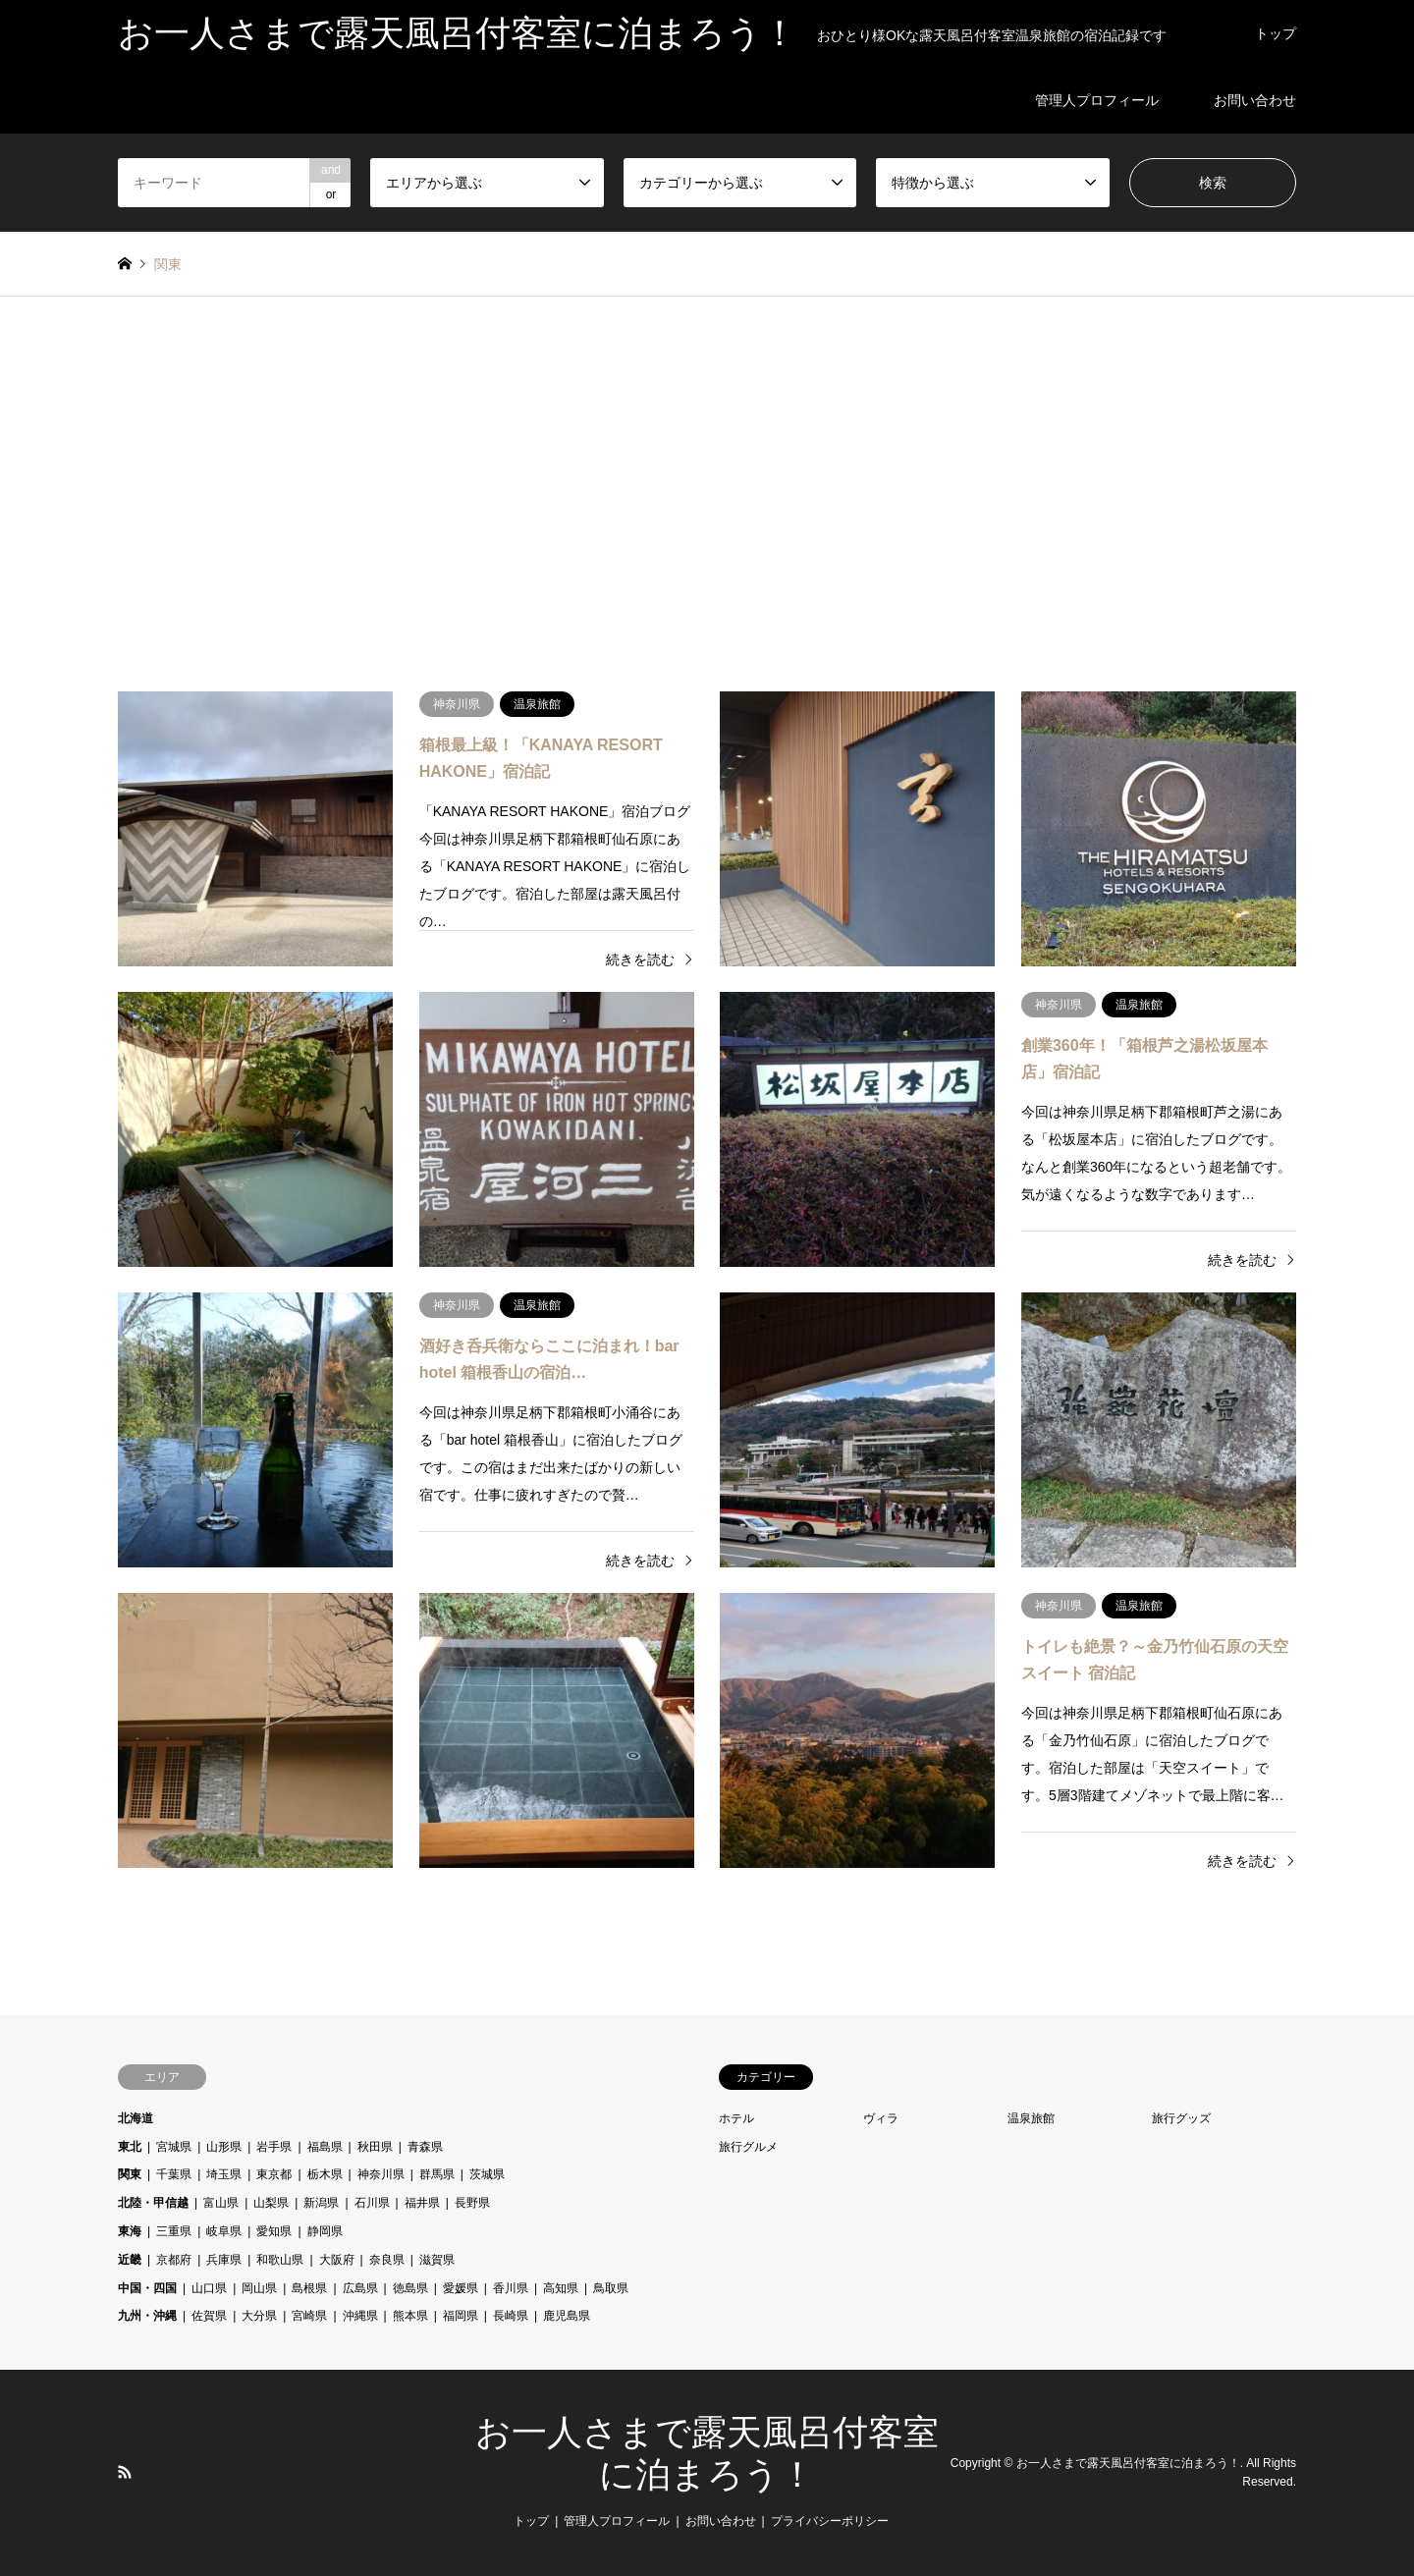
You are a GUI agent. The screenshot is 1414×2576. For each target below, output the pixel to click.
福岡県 (460, 2316)
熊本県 (410, 2316)
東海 (129, 2231)
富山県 (221, 2203)
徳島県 (410, 2288)
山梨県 (271, 2203)
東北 (129, 2147)
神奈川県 (381, 2174)
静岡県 (325, 2231)
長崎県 (510, 2316)
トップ (1275, 33)
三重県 (173, 2231)
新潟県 (321, 2203)
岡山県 (259, 2288)
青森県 (425, 2147)
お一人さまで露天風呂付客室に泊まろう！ (1128, 2463)
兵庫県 (224, 2260)
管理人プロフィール (1097, 100)
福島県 (325, 2147)
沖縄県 (360, 2316)
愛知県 (274, 2231)
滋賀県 (437, 2260)
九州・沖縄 (147, 2316)
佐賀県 (209, 2316)
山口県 (209, 2288)
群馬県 (437, 2174)
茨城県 (487, 2174)
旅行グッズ (1181, 2118)
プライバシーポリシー (830, 2521)
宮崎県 (309, 2316)
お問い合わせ (1255, 100)
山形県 (224, 2147)
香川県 (510, 2288)
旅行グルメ (748, 2147)
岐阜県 (224, 2231)
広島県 (360, 2288)
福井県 (422, 2203)
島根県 (309, 2288)
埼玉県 (224, 2174)
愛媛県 (460, 2288)
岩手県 (274, 2147)
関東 (129, 2174)
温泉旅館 (1031, 2118)
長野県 (472, 2203)
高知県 (560, 2288)
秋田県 (375, 2147)
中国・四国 (147, 2288)
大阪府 (336, 2260)
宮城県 (173, 2147)
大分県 (259, 2316)
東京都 (274, 2174)
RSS (125, 2472)
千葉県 (173, 2174)
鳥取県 (610, 2288)
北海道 (135, 2118)
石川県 (372, 2203)
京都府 (173, 2260)
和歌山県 (279, 2260)
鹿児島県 (566, 2316)
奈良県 (387, 2260)
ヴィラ (880, 2118)
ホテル (736, 2118)
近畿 (129, 2260)
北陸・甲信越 (153, 2203)
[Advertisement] (707, 483)
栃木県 (325, 2174)
